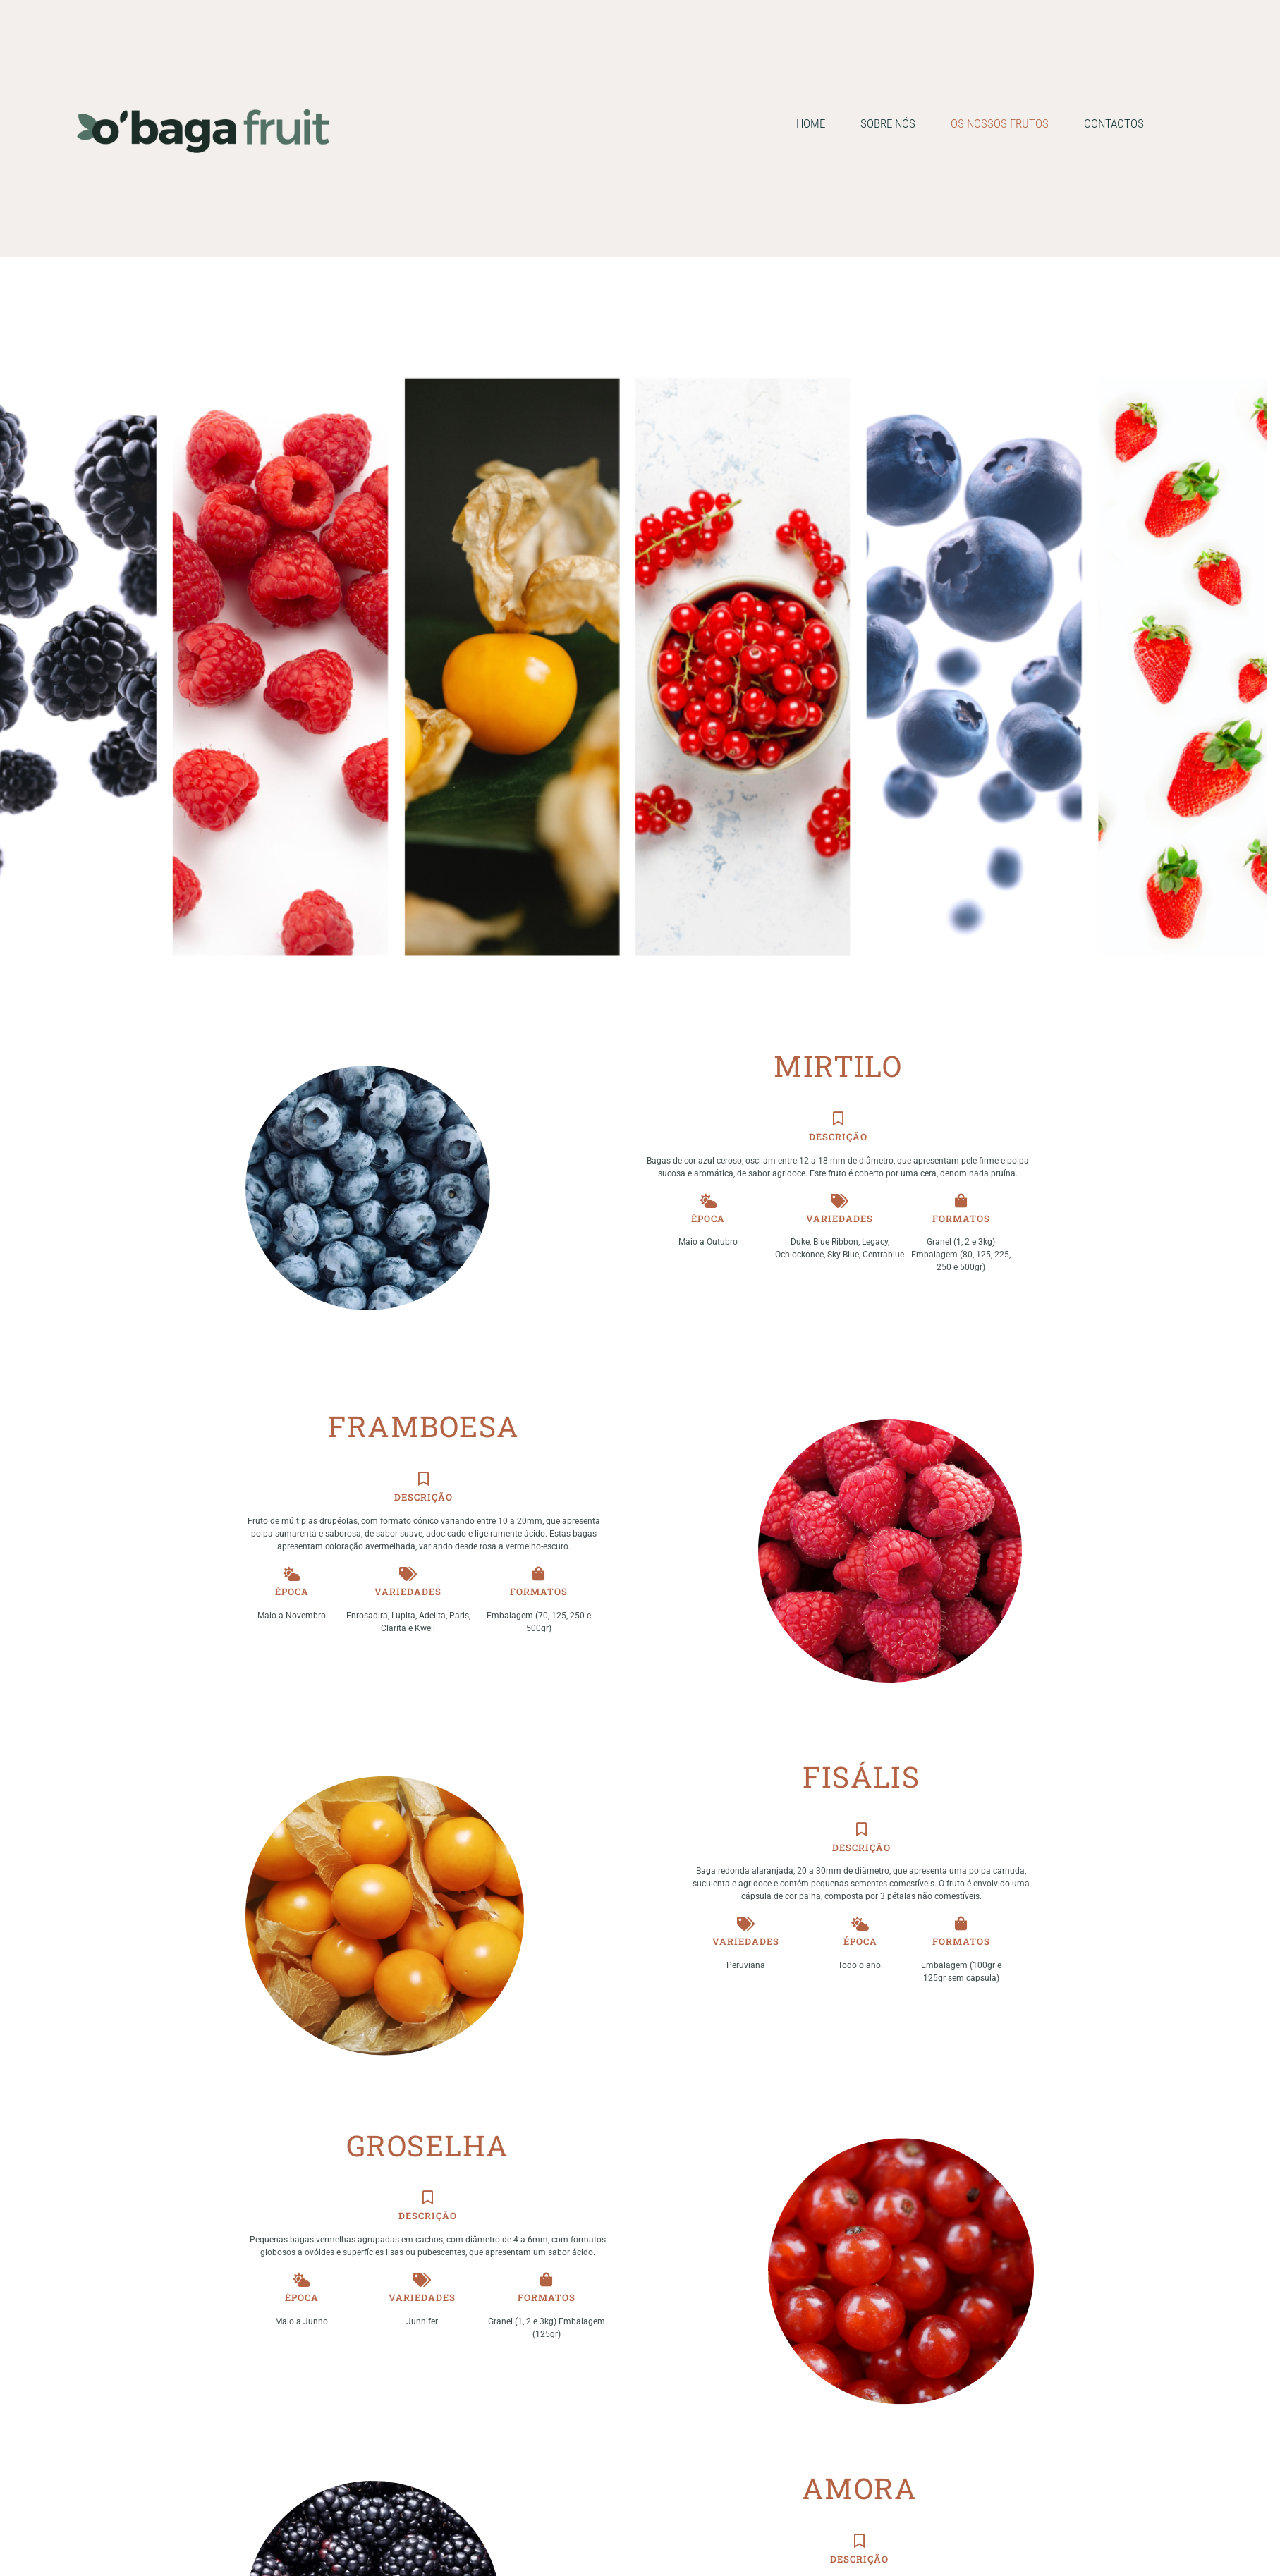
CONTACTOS (1114, 123)
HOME (810, 123)
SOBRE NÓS (887, 123)
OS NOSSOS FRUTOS (1000, 123)
